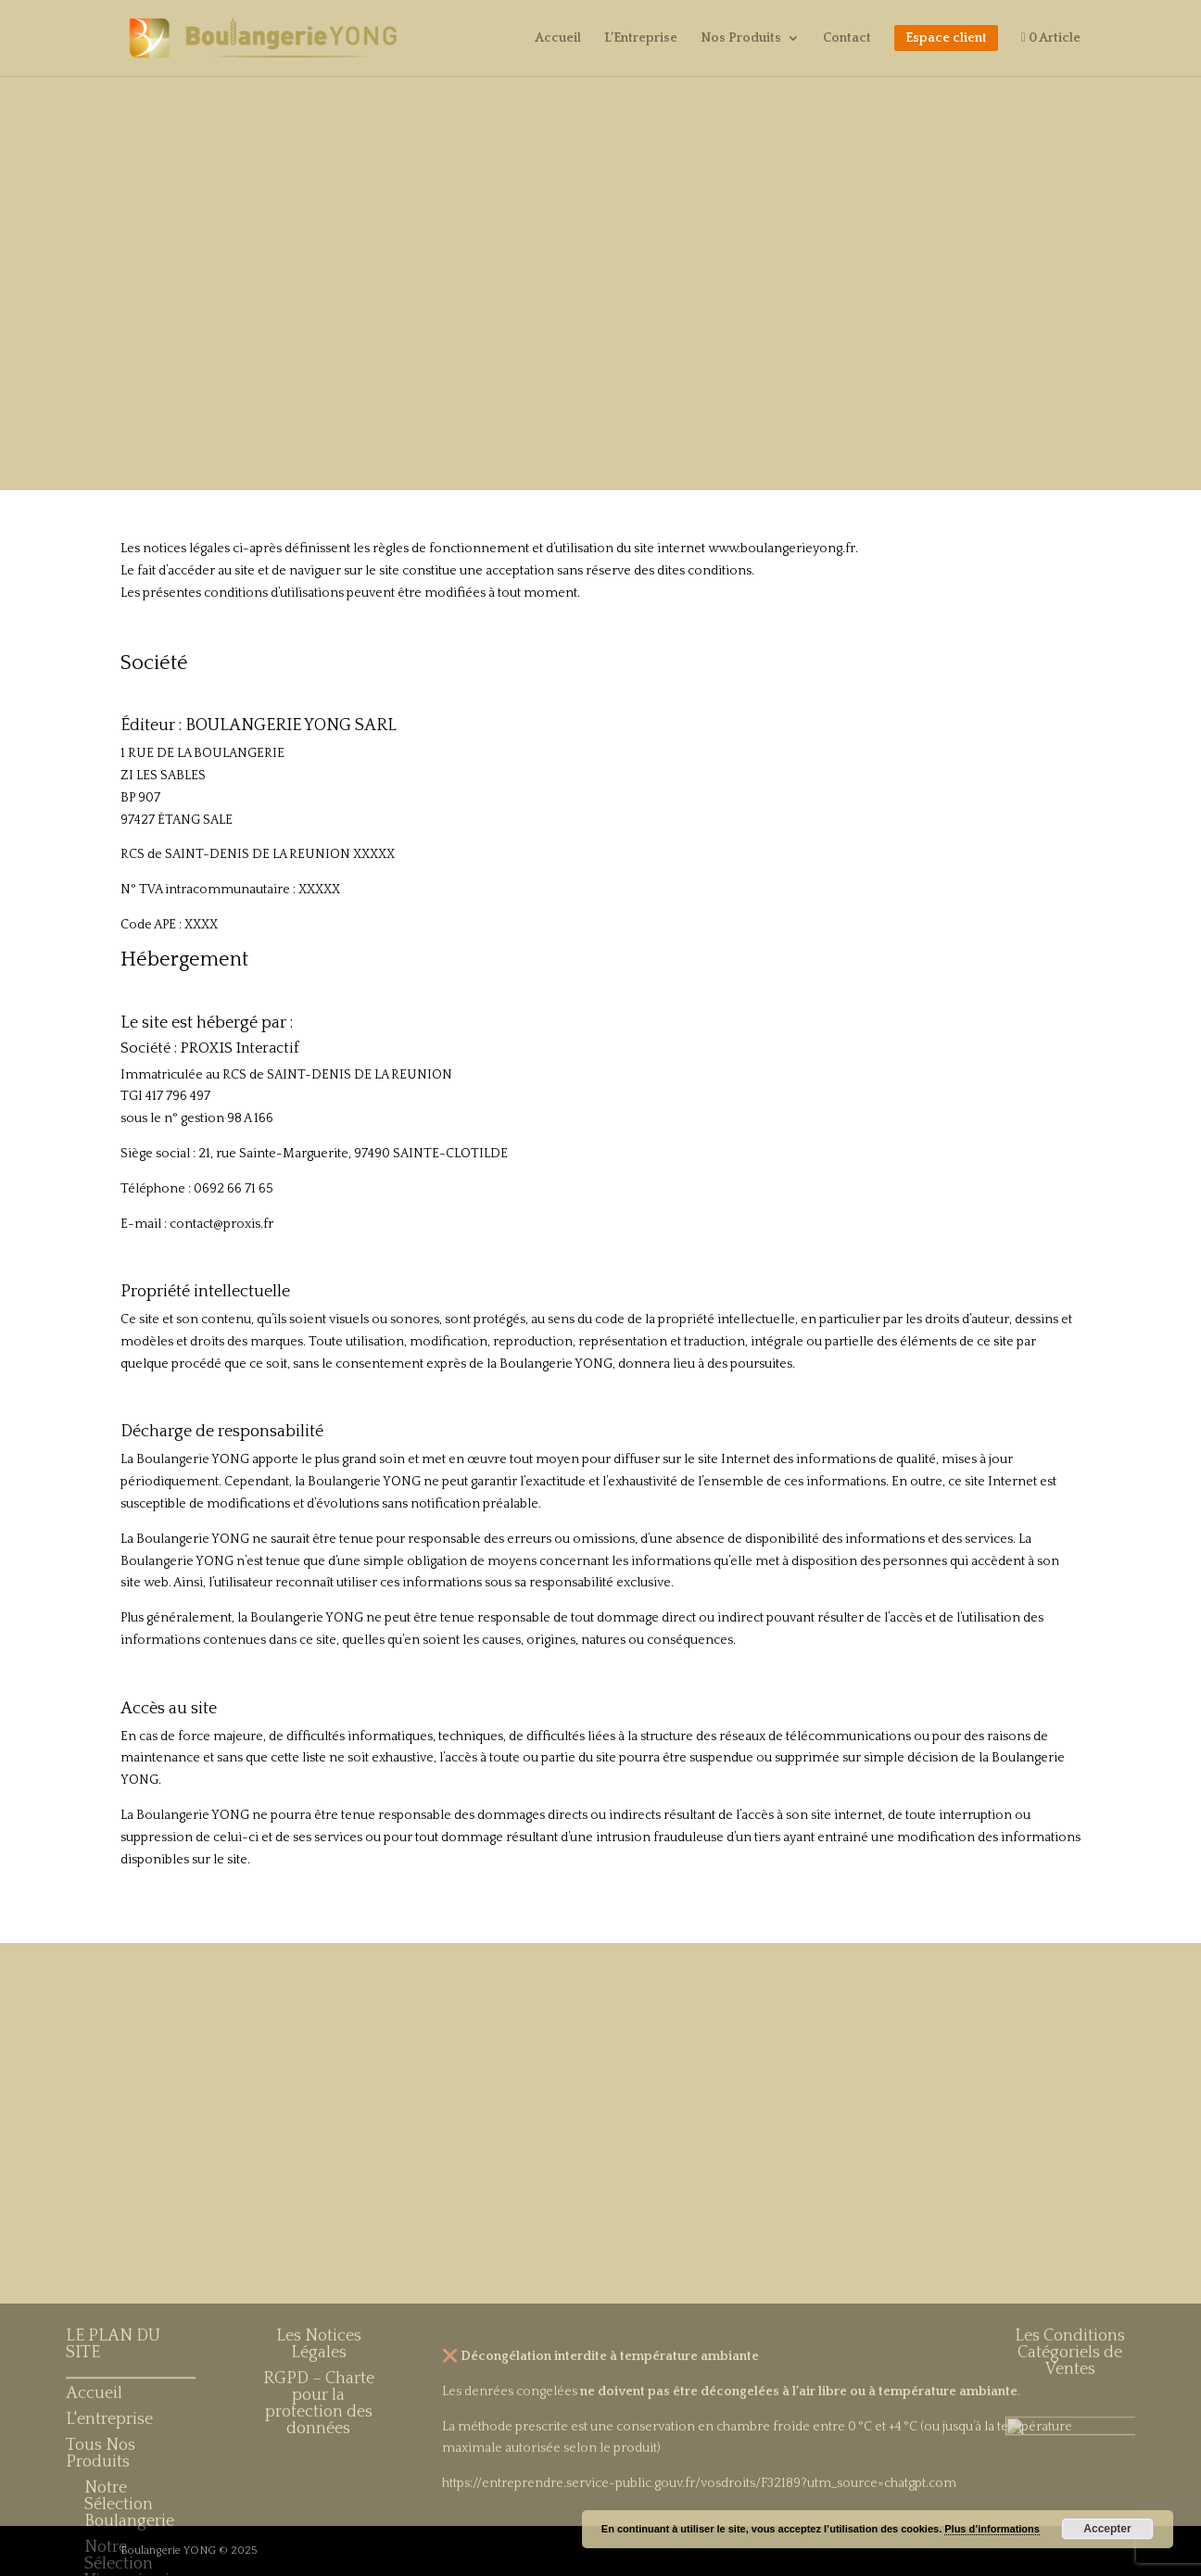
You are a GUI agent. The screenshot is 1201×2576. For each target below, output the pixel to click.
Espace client (946, 38)
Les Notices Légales (318, 2507)
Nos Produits (741, 38)
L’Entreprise (640, 38)
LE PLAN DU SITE (113, 2507)
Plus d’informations (992, 2528)
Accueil (558, 38)
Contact (847, 38)
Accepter (1107, 2528)
